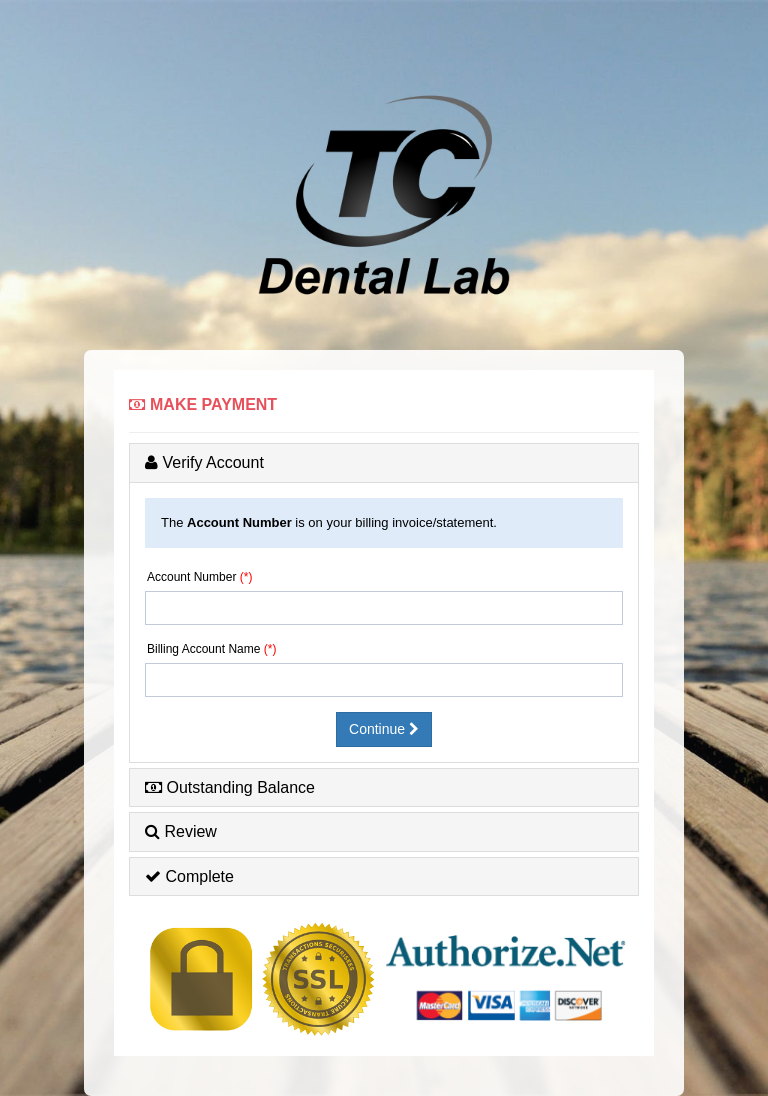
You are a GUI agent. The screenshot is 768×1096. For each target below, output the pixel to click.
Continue (384, 729)
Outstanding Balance (230, 787)
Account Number (191, 577)
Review (181, 831)
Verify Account (204, 462)
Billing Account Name (203, 649)
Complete (189, 876)
